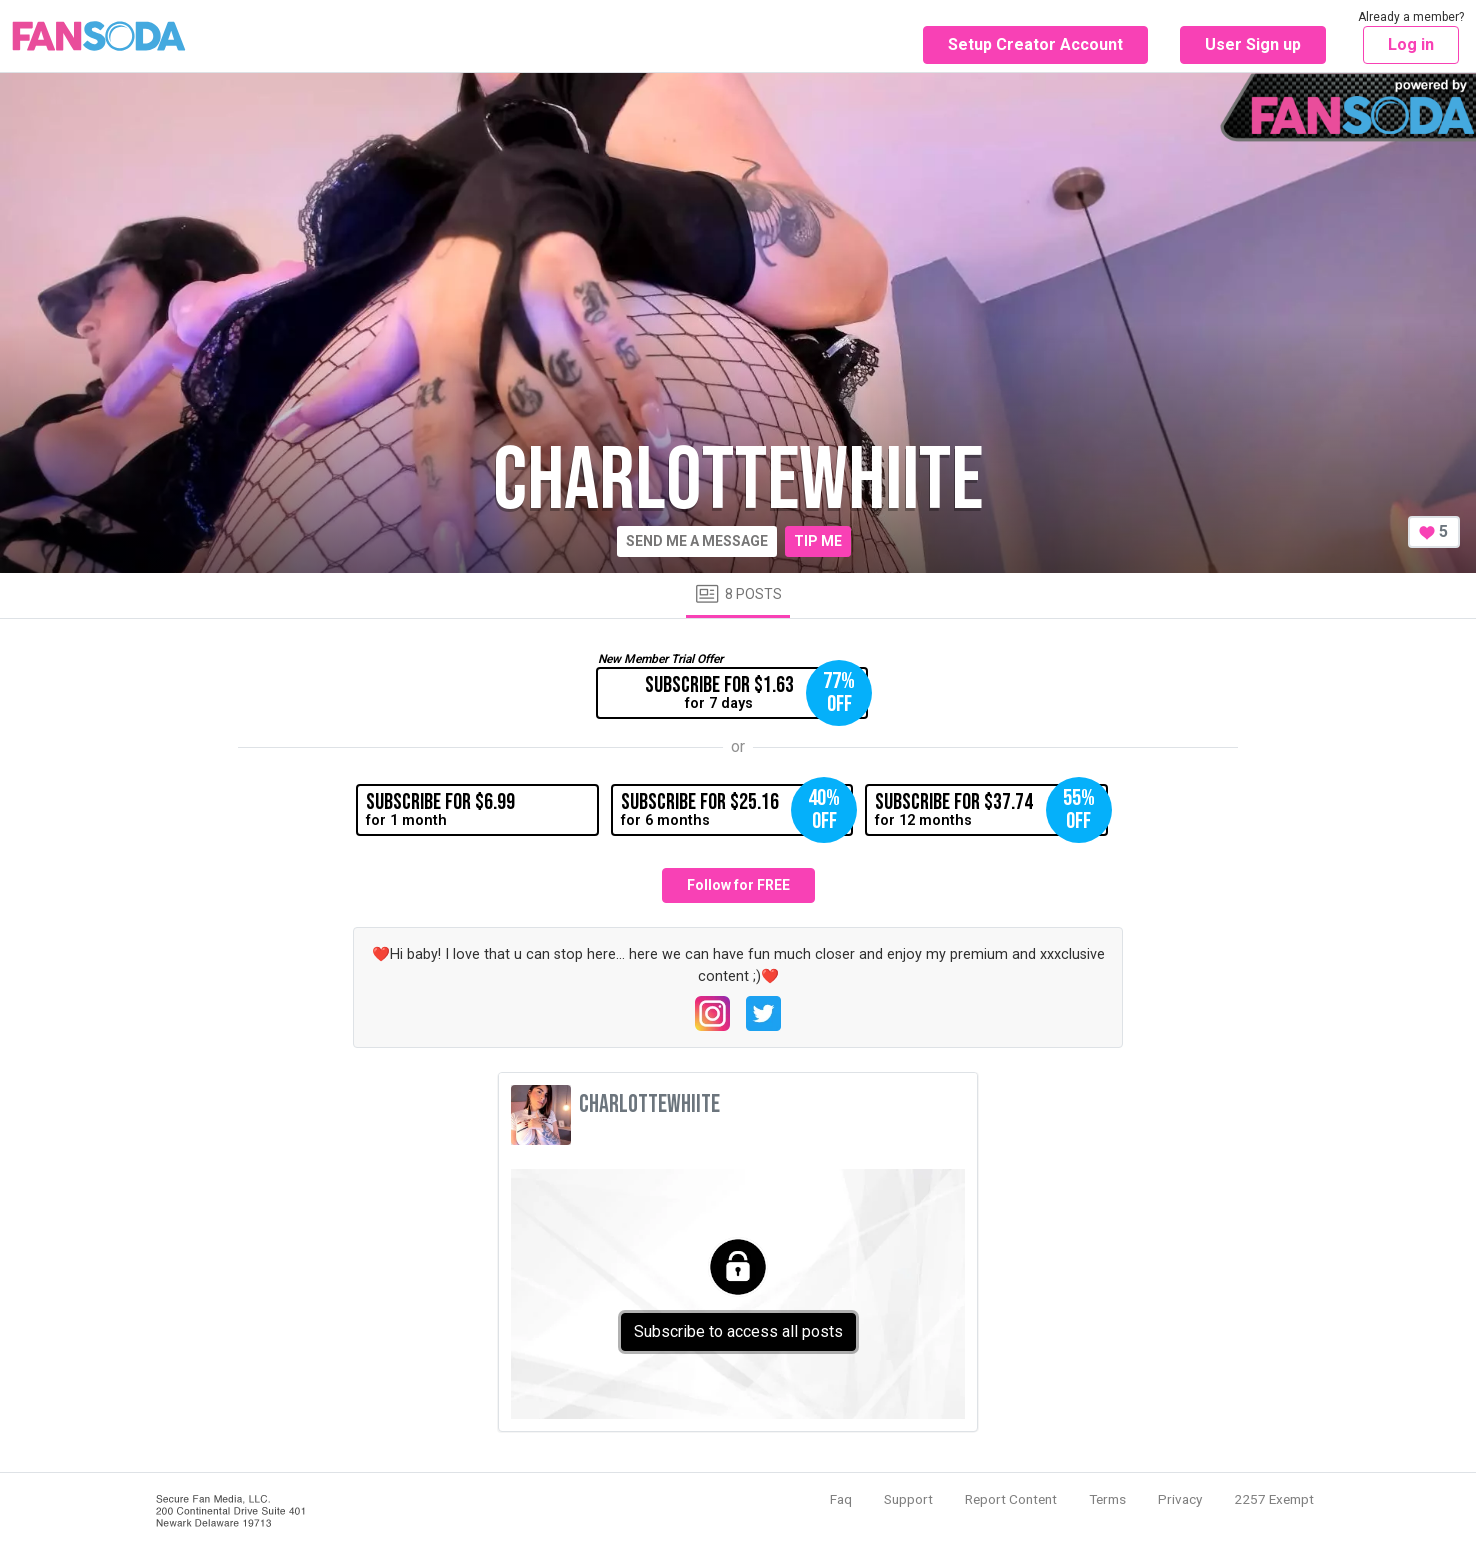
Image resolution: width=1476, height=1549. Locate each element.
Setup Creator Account (1035, 44)
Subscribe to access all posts (738, 1331)
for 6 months (737, 810)
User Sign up (1253, 44)
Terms (1107, 1499)
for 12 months (991, 810)
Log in (1411, 44)
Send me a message (697, 541)
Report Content (1011, 1499)
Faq (841, 1499)
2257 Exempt (1274, 1499)
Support (908, 1499)
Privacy (1180, 1499)
